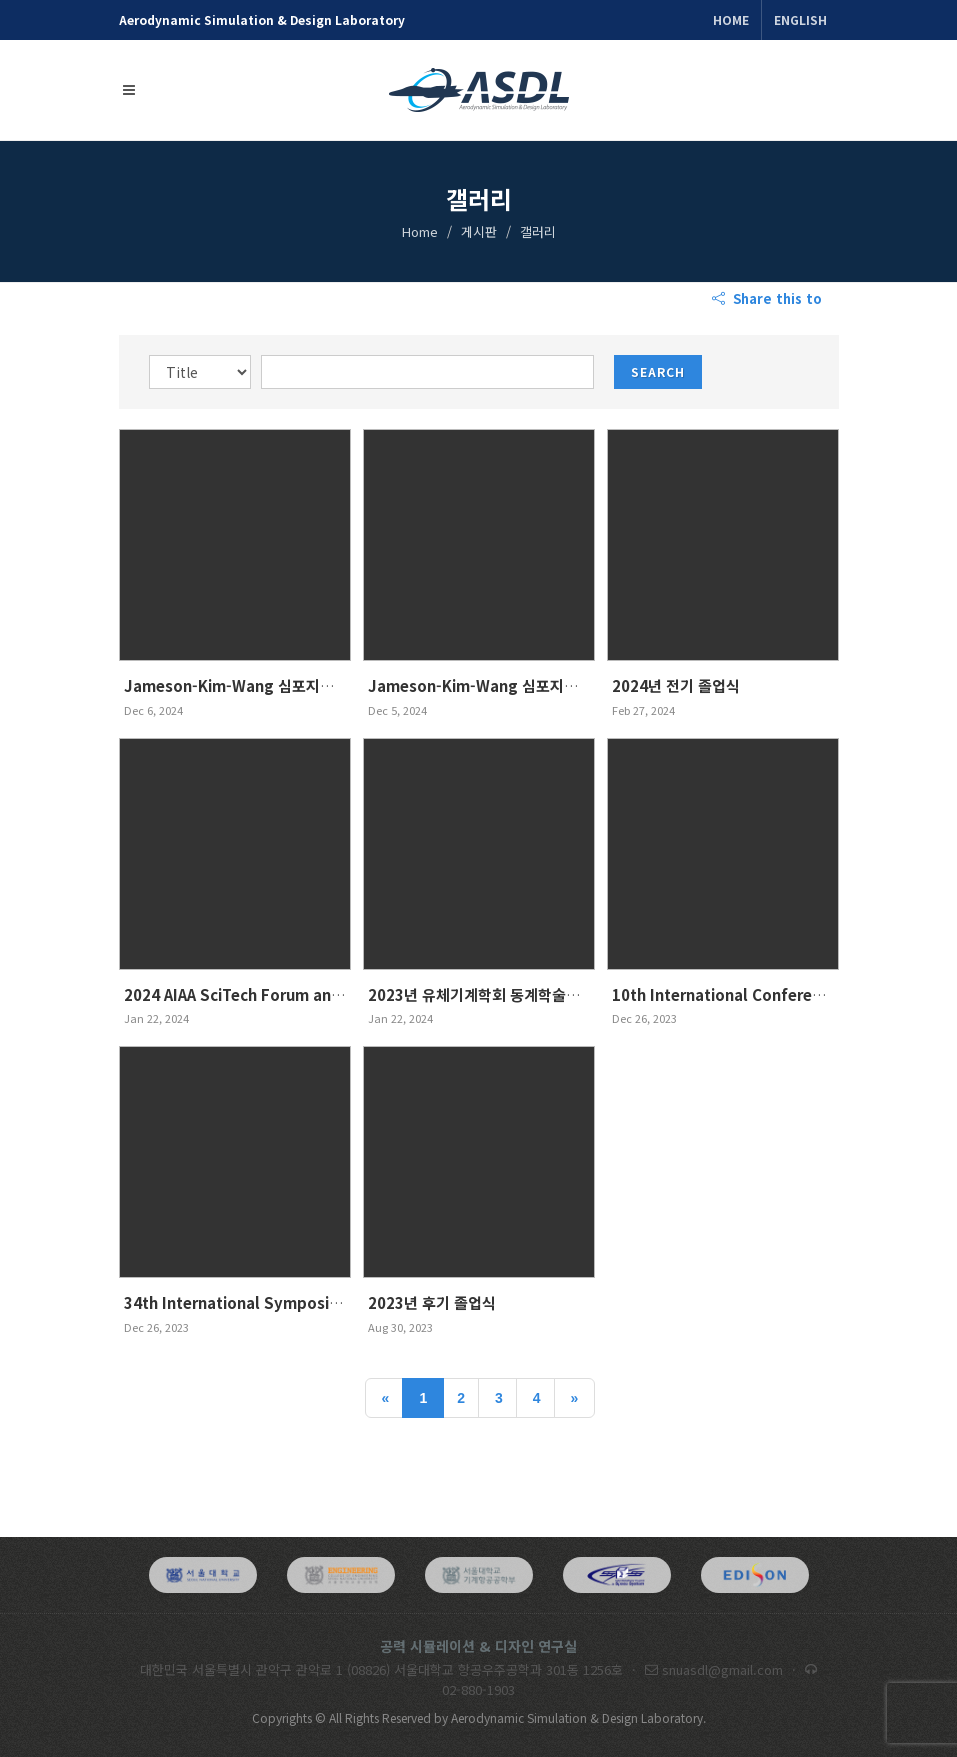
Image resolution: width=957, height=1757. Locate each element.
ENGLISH (800, 19)
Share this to (769, 299)
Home (731, 19)
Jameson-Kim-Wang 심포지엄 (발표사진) (509, 685)
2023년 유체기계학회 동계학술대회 (481, 994)
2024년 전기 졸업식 (676, 685)
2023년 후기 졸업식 (432, 1302)
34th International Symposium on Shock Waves (301, 1302)
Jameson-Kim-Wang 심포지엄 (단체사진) (265, 685)
